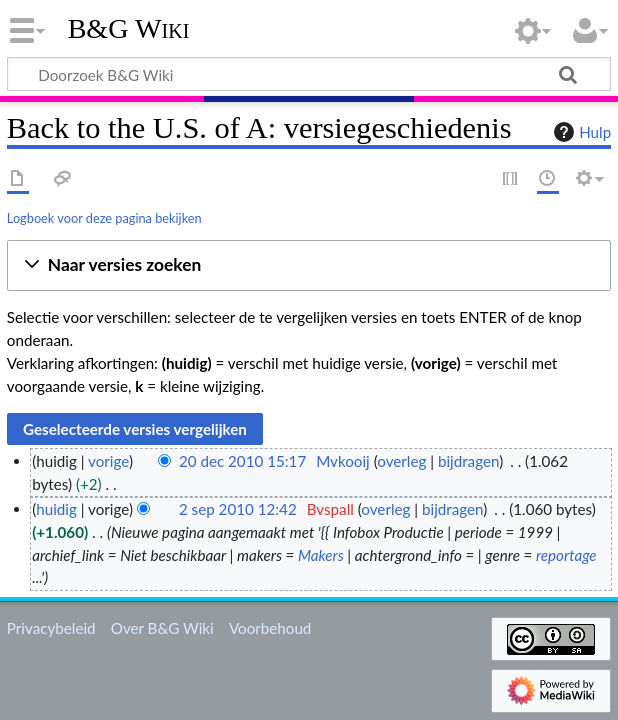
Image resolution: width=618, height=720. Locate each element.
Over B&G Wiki (162, 628)
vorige (108, 461)
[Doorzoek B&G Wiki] (309, 74)
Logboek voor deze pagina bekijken (104, 218)
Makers (321, 555)
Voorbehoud (270, 628)
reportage (566, 555)
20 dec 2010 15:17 (242, 461)
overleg (401, 461)
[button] (309, 265)
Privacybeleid (51, 628)
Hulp (580, 132)
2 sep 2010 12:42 (238, 509)
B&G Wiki (129, 29)
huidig (56, 509)
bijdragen (468, 461)
